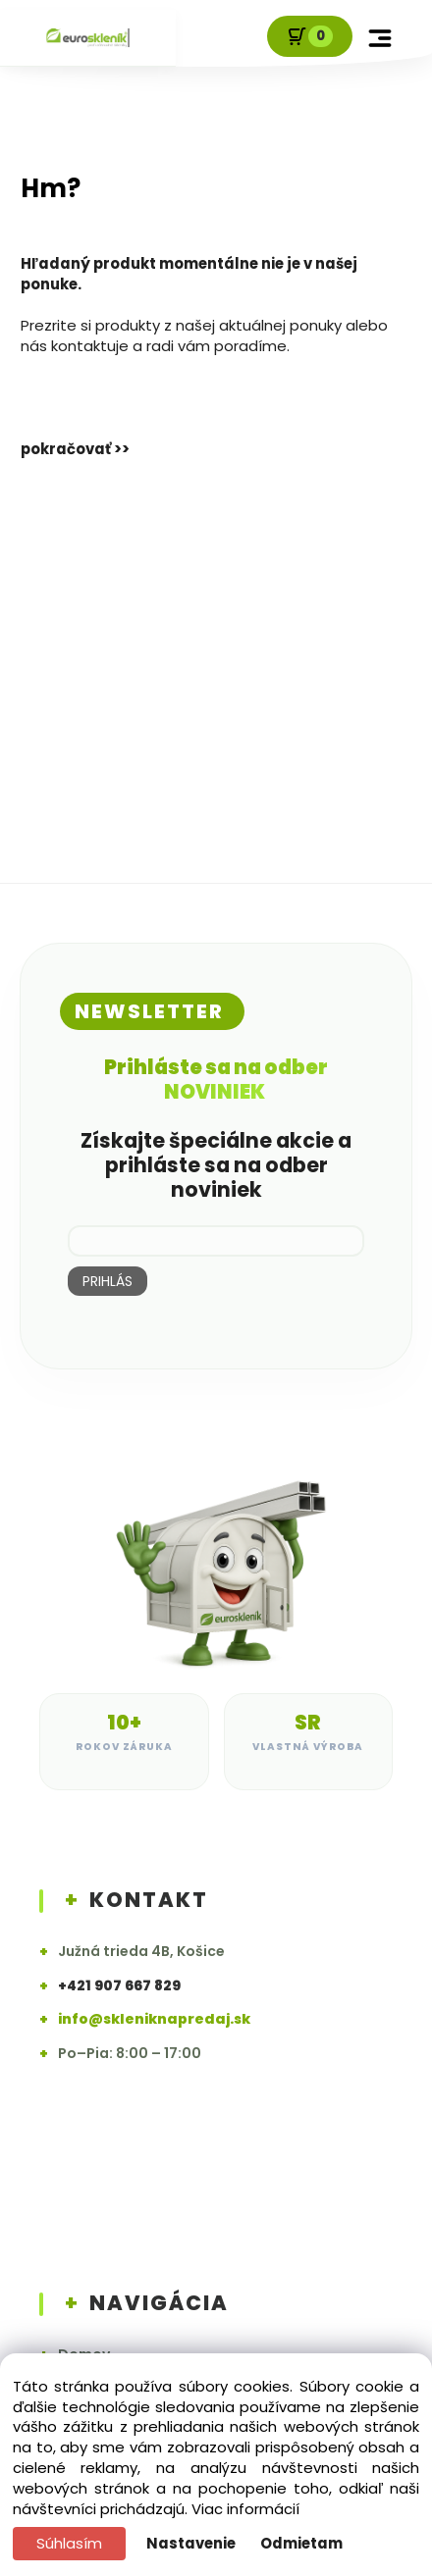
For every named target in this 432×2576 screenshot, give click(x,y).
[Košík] (310, 36)
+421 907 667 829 (119, 1986)
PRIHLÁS (107, 1281)
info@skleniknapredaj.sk (154, 2019)
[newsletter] (216, 1241)
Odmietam (301, 2543)
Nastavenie (191, 2543)
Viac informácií (245, 2509)
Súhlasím (69, 2543)
